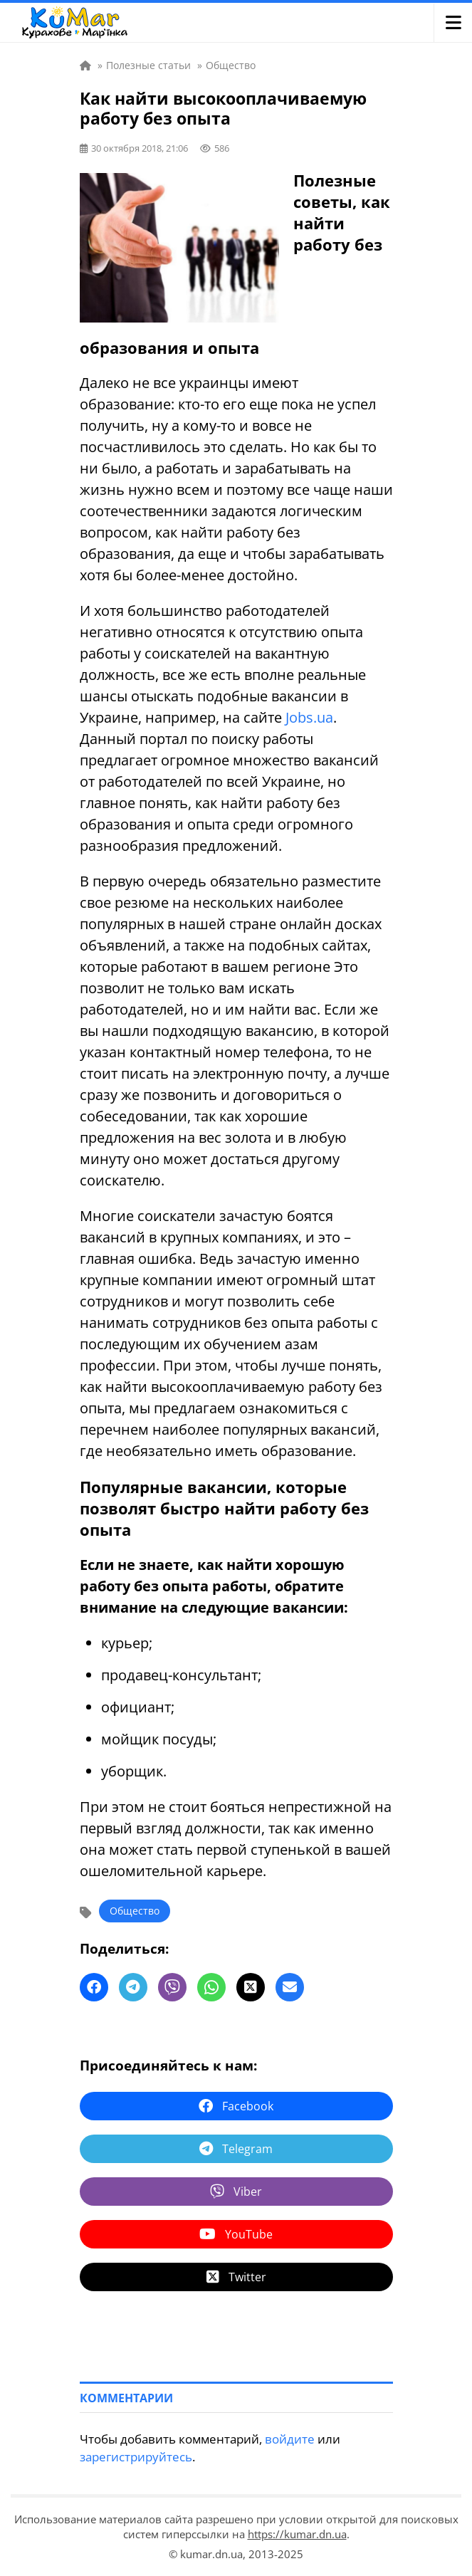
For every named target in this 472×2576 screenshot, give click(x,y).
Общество (134, 1910)
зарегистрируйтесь (136, 2457)
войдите (290, 2439)
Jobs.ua (309, 717)
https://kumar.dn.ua (297, 2534)
